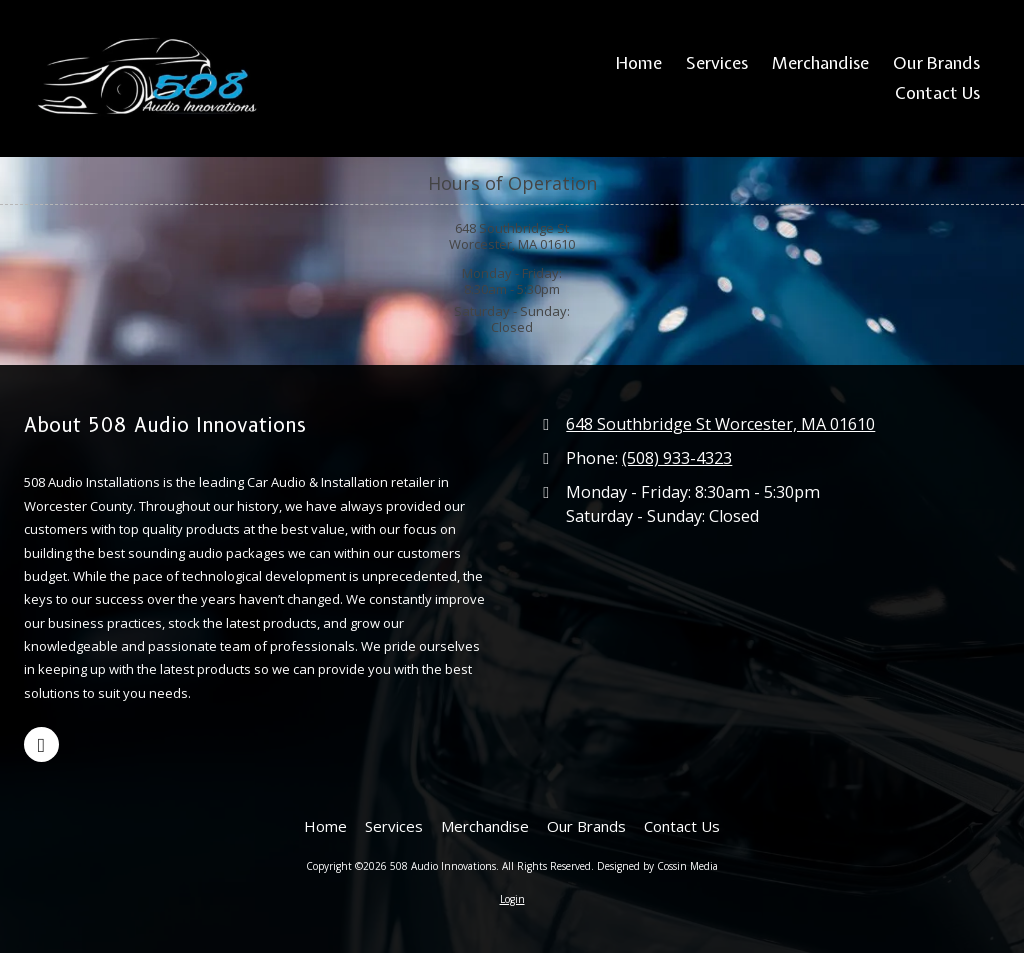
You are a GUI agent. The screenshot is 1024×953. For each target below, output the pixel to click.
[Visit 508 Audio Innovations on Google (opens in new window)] (41, 744)
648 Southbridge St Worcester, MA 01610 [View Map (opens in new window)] (720, 424)
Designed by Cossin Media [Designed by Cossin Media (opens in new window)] (657, 866)
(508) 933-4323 (677, 458)
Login (512, 899)
